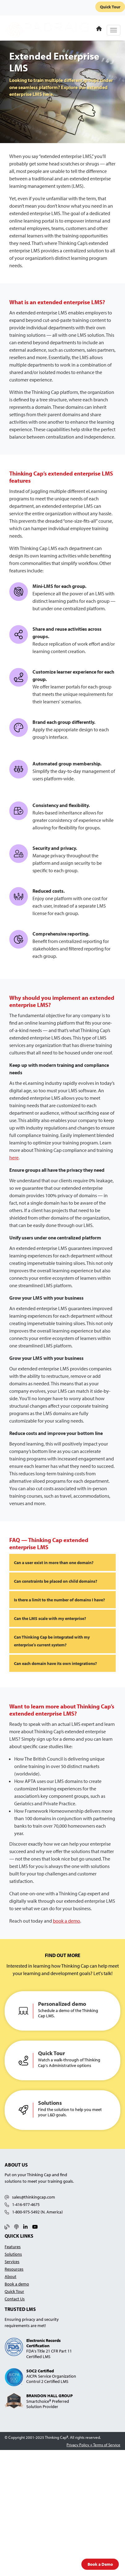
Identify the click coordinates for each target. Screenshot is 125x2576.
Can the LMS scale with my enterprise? (50, 1618)
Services (12, 2261)
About (10, 2276)
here (14, 1157)
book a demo (66, 1921)
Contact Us (15, 2299)
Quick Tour (110, 7)
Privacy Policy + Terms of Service (93, 2444)
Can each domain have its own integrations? (55, 1663)
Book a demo (17, 2284)
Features (13, 2246)
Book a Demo (100, 2564)
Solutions (13, 2254)
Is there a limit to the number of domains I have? (59, 1600)
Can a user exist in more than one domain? (53, 1562)
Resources (14, 2269)
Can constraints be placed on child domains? (55, 1581)
